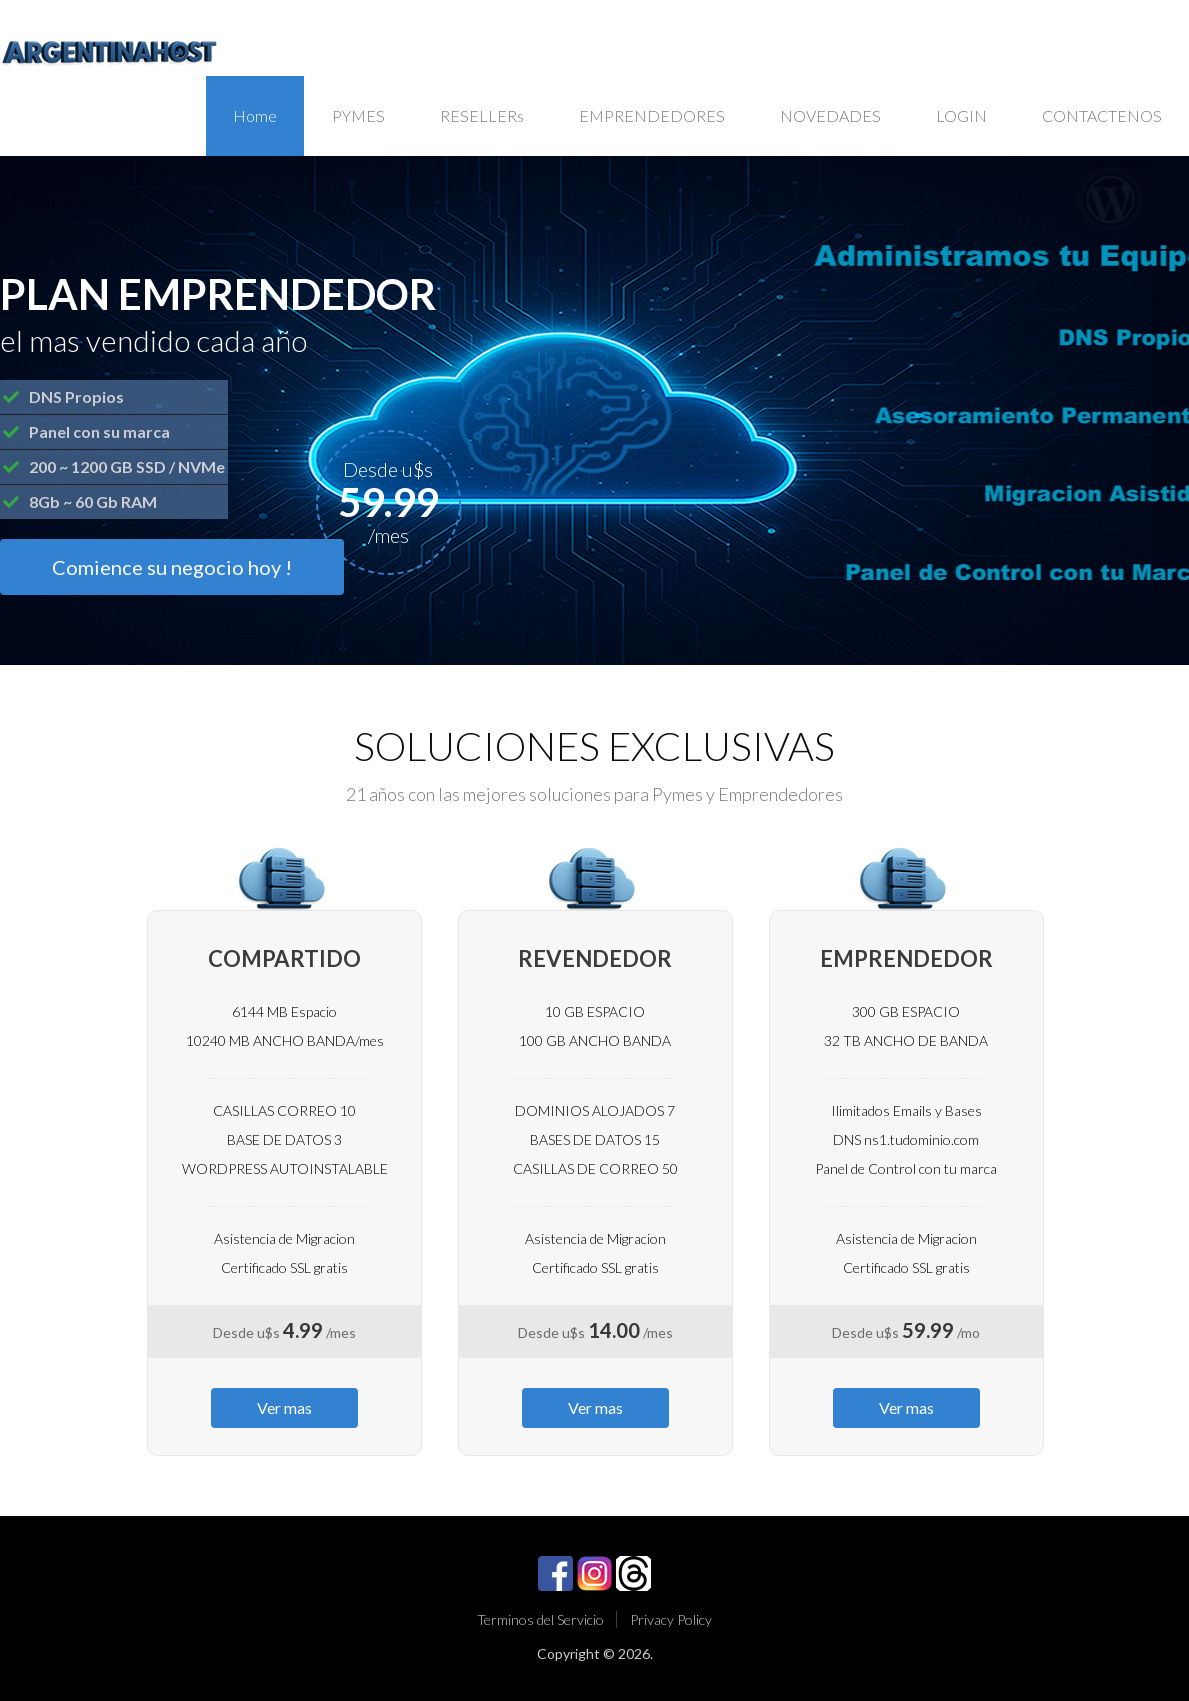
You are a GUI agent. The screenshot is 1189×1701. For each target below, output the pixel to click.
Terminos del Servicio (540, 1619)
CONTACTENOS (1102, 115)
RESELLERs (482, 115)
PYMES (358, 115)
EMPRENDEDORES (652, 115)
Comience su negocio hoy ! (172, 567)
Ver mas (284, 1407)
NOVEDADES (830, 115)
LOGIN (961, 115)
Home (255, 115)
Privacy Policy (671, 1619)
